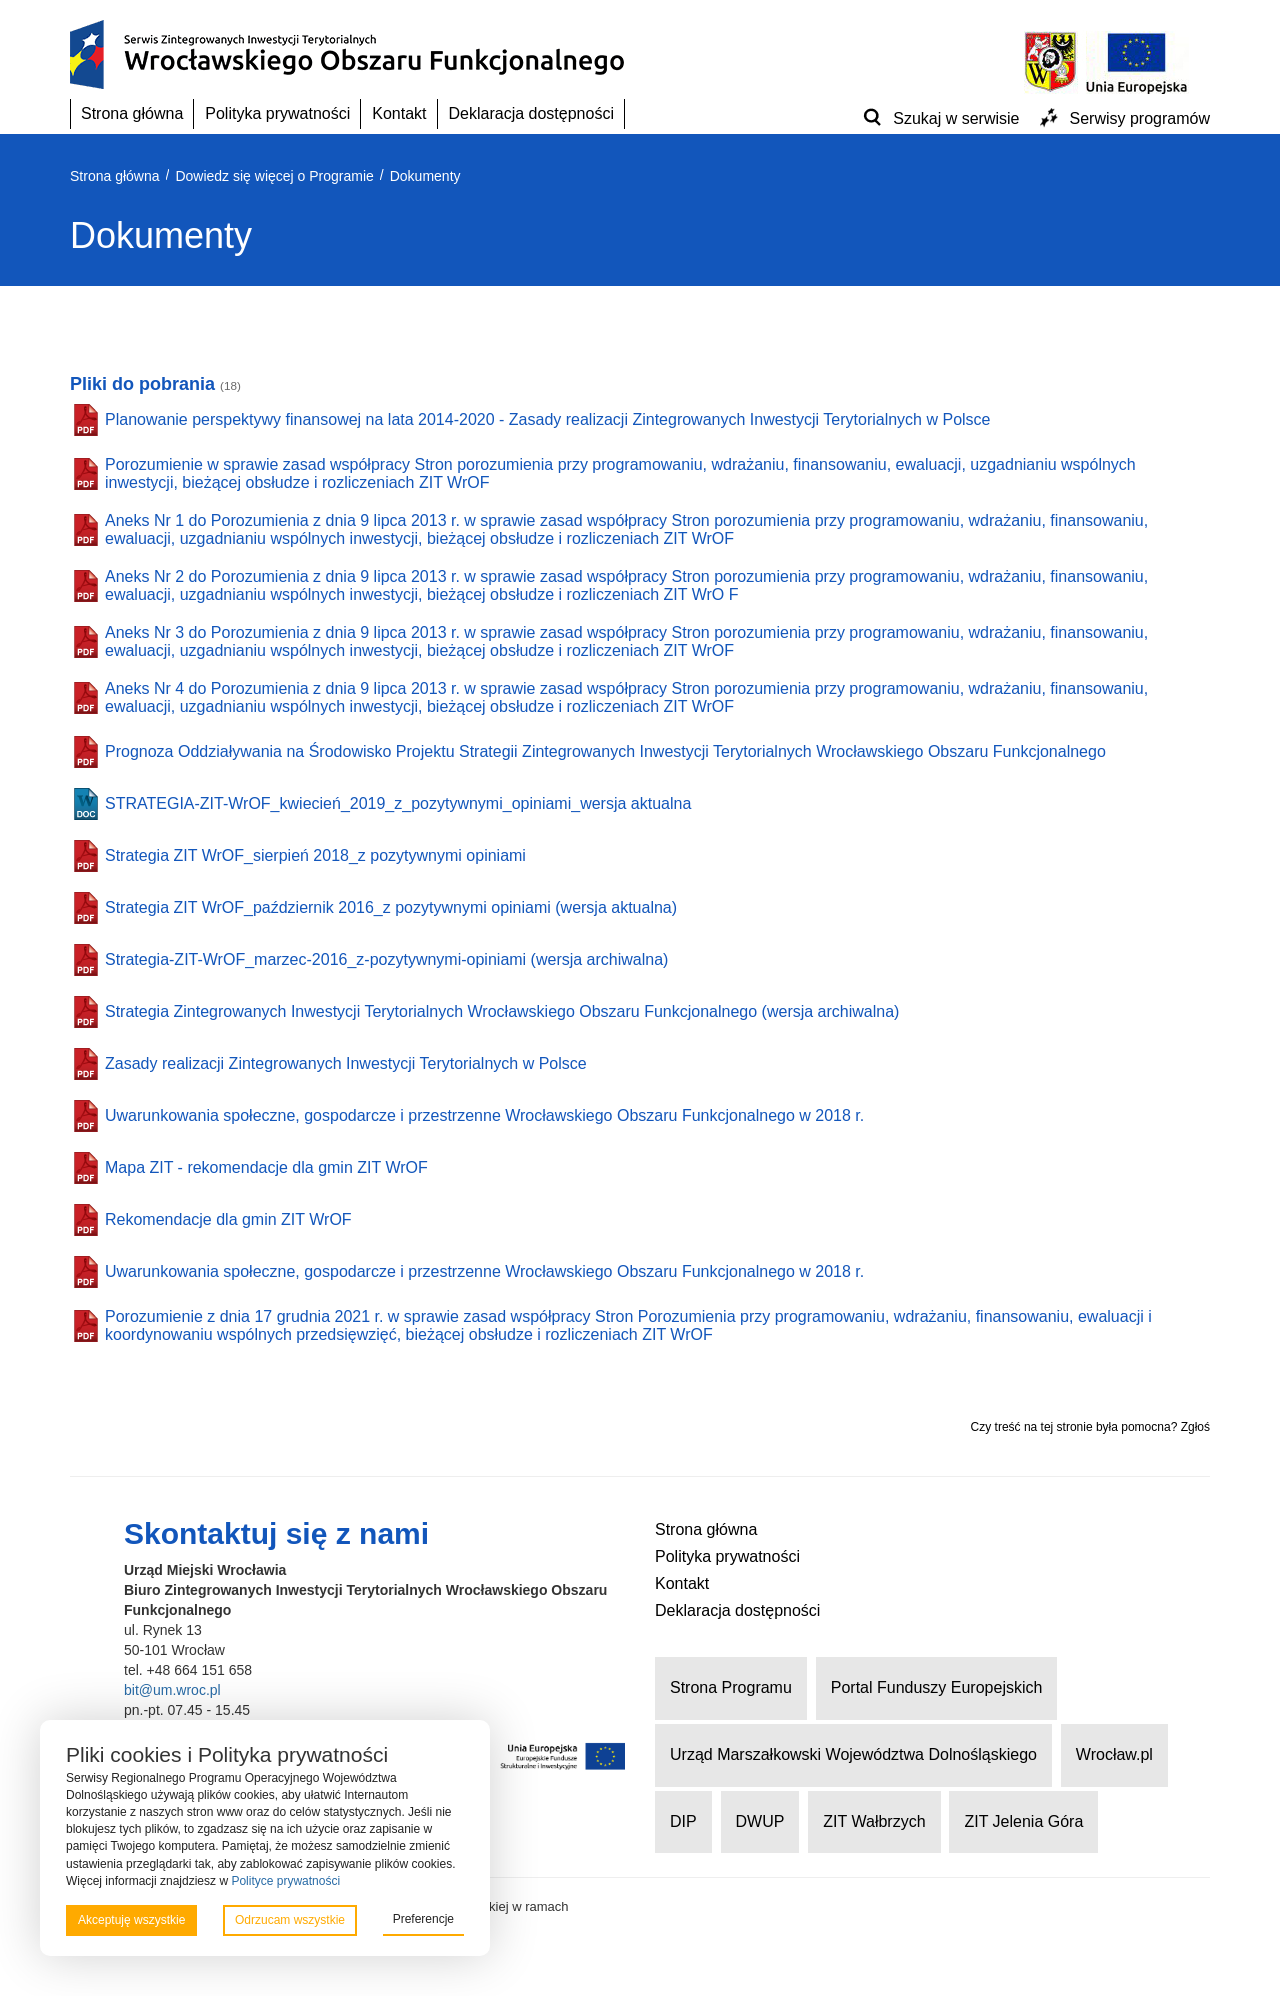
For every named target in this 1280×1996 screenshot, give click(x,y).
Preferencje (423, 1919)
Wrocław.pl (1114, 1754)
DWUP (760, 1821)
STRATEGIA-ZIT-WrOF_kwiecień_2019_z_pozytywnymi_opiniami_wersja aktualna (398, 803)
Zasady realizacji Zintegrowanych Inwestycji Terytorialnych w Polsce (346, 1063)
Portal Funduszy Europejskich (937, 1687)
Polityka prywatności (277, 113)
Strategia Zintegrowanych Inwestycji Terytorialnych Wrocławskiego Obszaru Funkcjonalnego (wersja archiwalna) (502, 1011)
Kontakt (399, 113)
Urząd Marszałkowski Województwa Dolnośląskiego (853, 1754)
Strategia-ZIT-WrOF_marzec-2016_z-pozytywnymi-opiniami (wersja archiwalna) (386, 959)
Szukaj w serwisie (956, 118)
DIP (683, 1821)
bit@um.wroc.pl (172, 1690)
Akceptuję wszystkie (131, 1920)
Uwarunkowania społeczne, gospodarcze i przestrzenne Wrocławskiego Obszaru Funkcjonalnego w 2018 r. (484, 1115)
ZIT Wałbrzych (874, 1821)
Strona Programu (731, 1687)
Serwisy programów (1140, 118)
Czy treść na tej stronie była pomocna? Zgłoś (1090, 1427)
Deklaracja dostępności (531, 113)
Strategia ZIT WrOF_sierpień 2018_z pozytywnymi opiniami (315, 855)
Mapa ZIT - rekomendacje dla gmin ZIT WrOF (266, 1167)
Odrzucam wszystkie (290, 1920)
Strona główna (132, 113)
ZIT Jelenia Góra (1023, 1821)
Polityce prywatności (285, 1881)
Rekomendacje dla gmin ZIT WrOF (228, 1219)
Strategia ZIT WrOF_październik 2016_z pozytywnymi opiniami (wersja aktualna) (391, 907)
